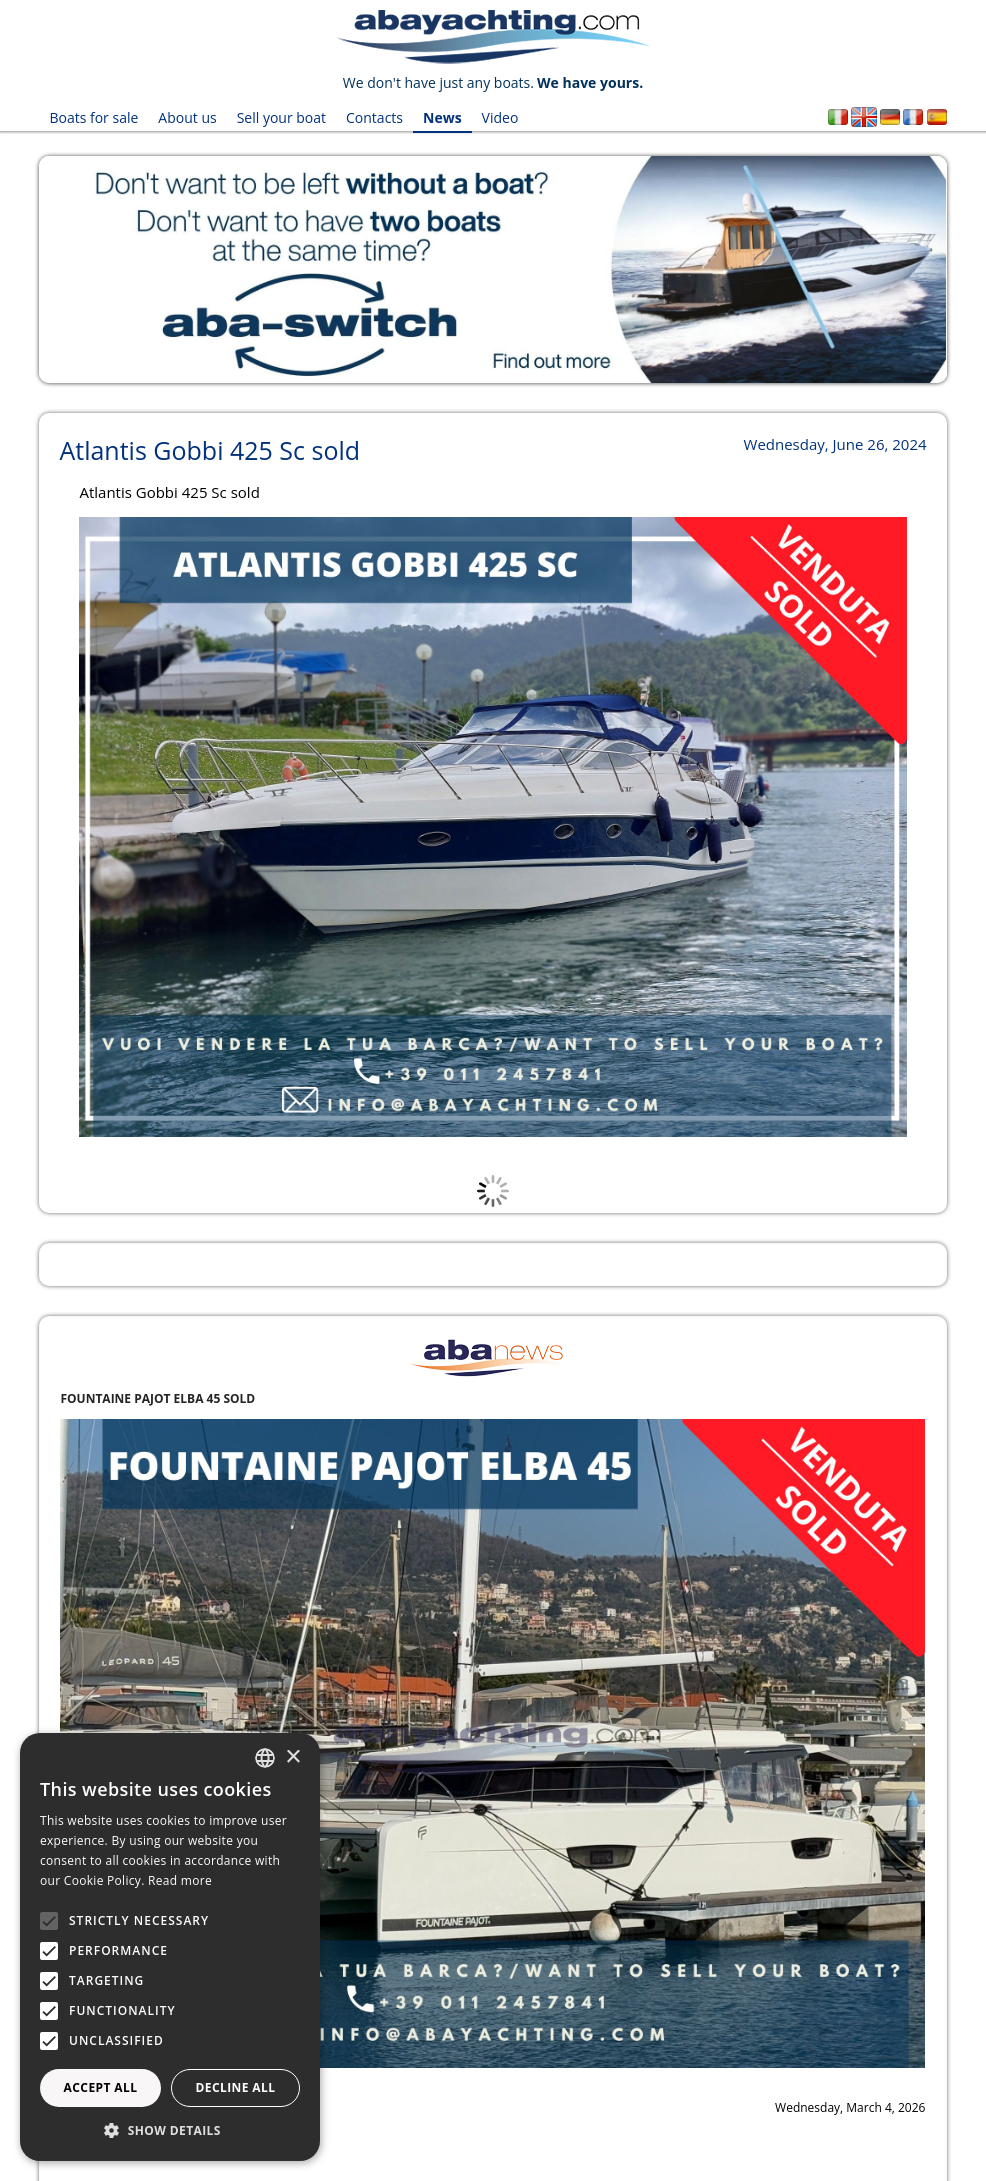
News (442, 117)
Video (500, 117)
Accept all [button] (101, 2087)
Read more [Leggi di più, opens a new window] (180, 1880)
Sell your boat (281, 117)
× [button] (292, 1757)
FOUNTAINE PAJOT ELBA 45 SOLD (157, 1398)
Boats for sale (93, 117)
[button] (170, 2130)
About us (187, 117)
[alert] (170, 1947)
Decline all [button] (236, 2087)
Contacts (374, 117)
